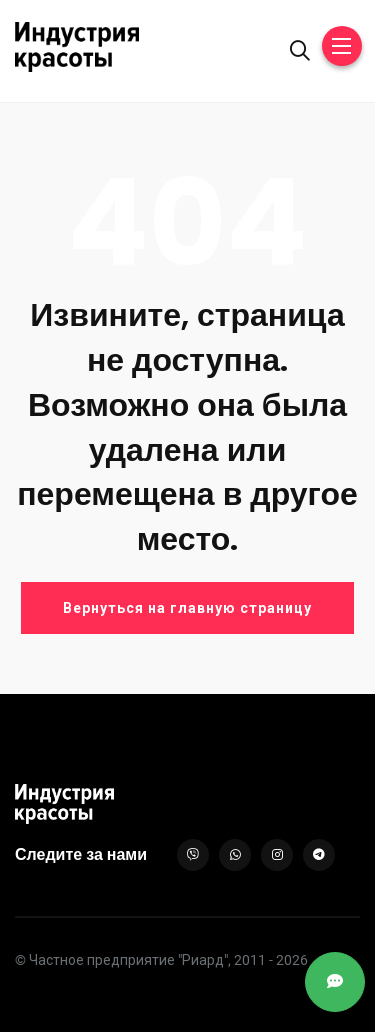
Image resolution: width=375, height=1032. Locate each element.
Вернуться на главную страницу (187, 608)
